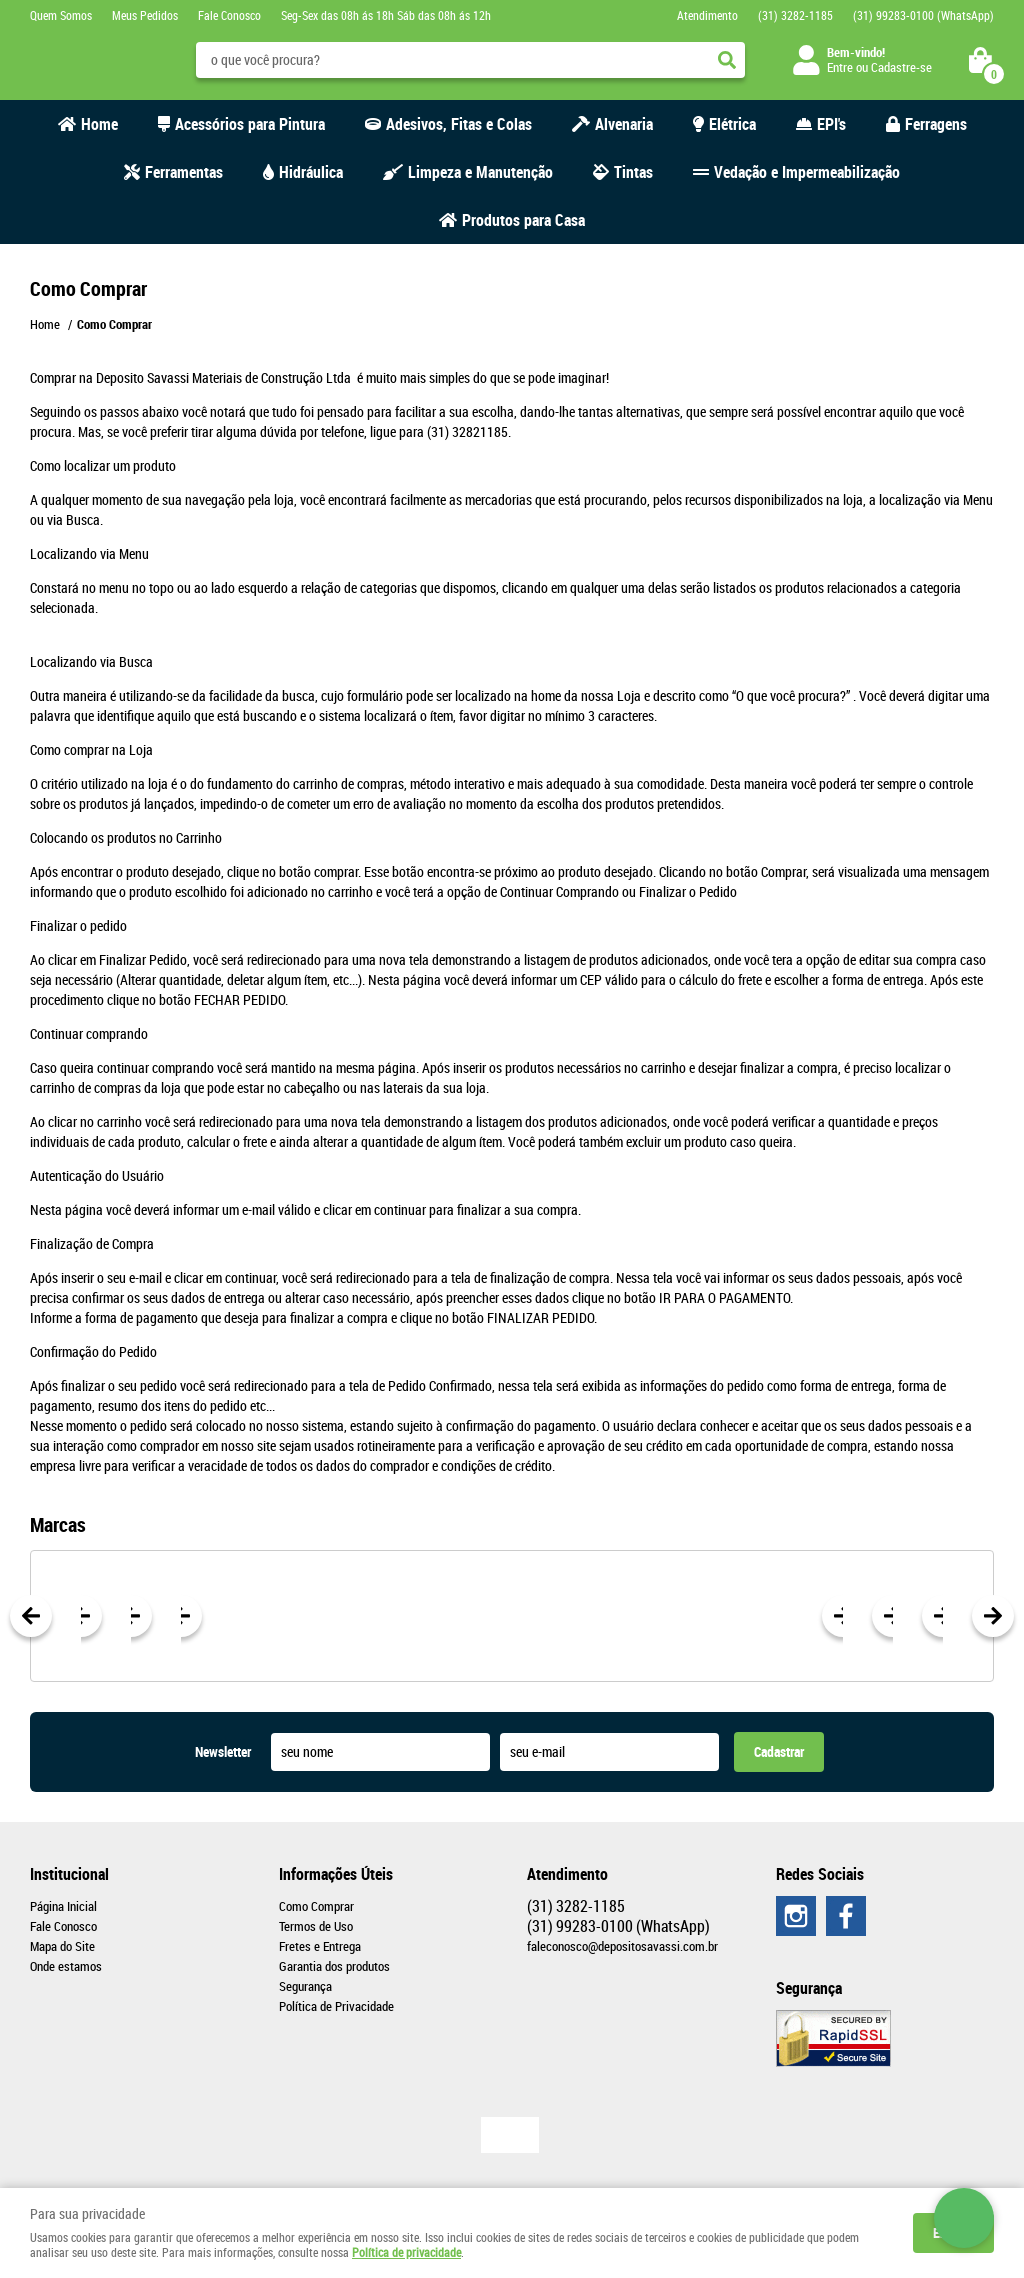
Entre (840, 67)
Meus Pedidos (145, 15)
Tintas (633, 172)
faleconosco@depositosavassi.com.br (622, 1946)
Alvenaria (624, 124)
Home (99, 124)
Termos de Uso (316, 1926)
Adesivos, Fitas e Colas (459, 124)
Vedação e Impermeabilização (807, 172)
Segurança (305, 1986)
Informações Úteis (336, 1874)
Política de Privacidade (336, 2006)
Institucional (69, 1874)
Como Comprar (316, 1906)
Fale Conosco (229, 15)
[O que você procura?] (727, 60)
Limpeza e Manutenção (480, 172)
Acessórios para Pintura (250, 124)
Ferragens (936, 124)
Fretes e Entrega (320, 1946)
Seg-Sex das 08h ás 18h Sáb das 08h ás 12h (386, 15)
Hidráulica (311, 172)
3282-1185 (795, 15)
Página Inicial (63, 1906)
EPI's (831, 124)
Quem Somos (61, 15)
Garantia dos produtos (334, 1966)
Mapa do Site (62, 1946)
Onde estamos (66, 1966)
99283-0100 (923, 15)
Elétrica (732, 124)
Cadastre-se (901, 67)
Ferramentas (184, 172)
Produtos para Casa (523, 220)
